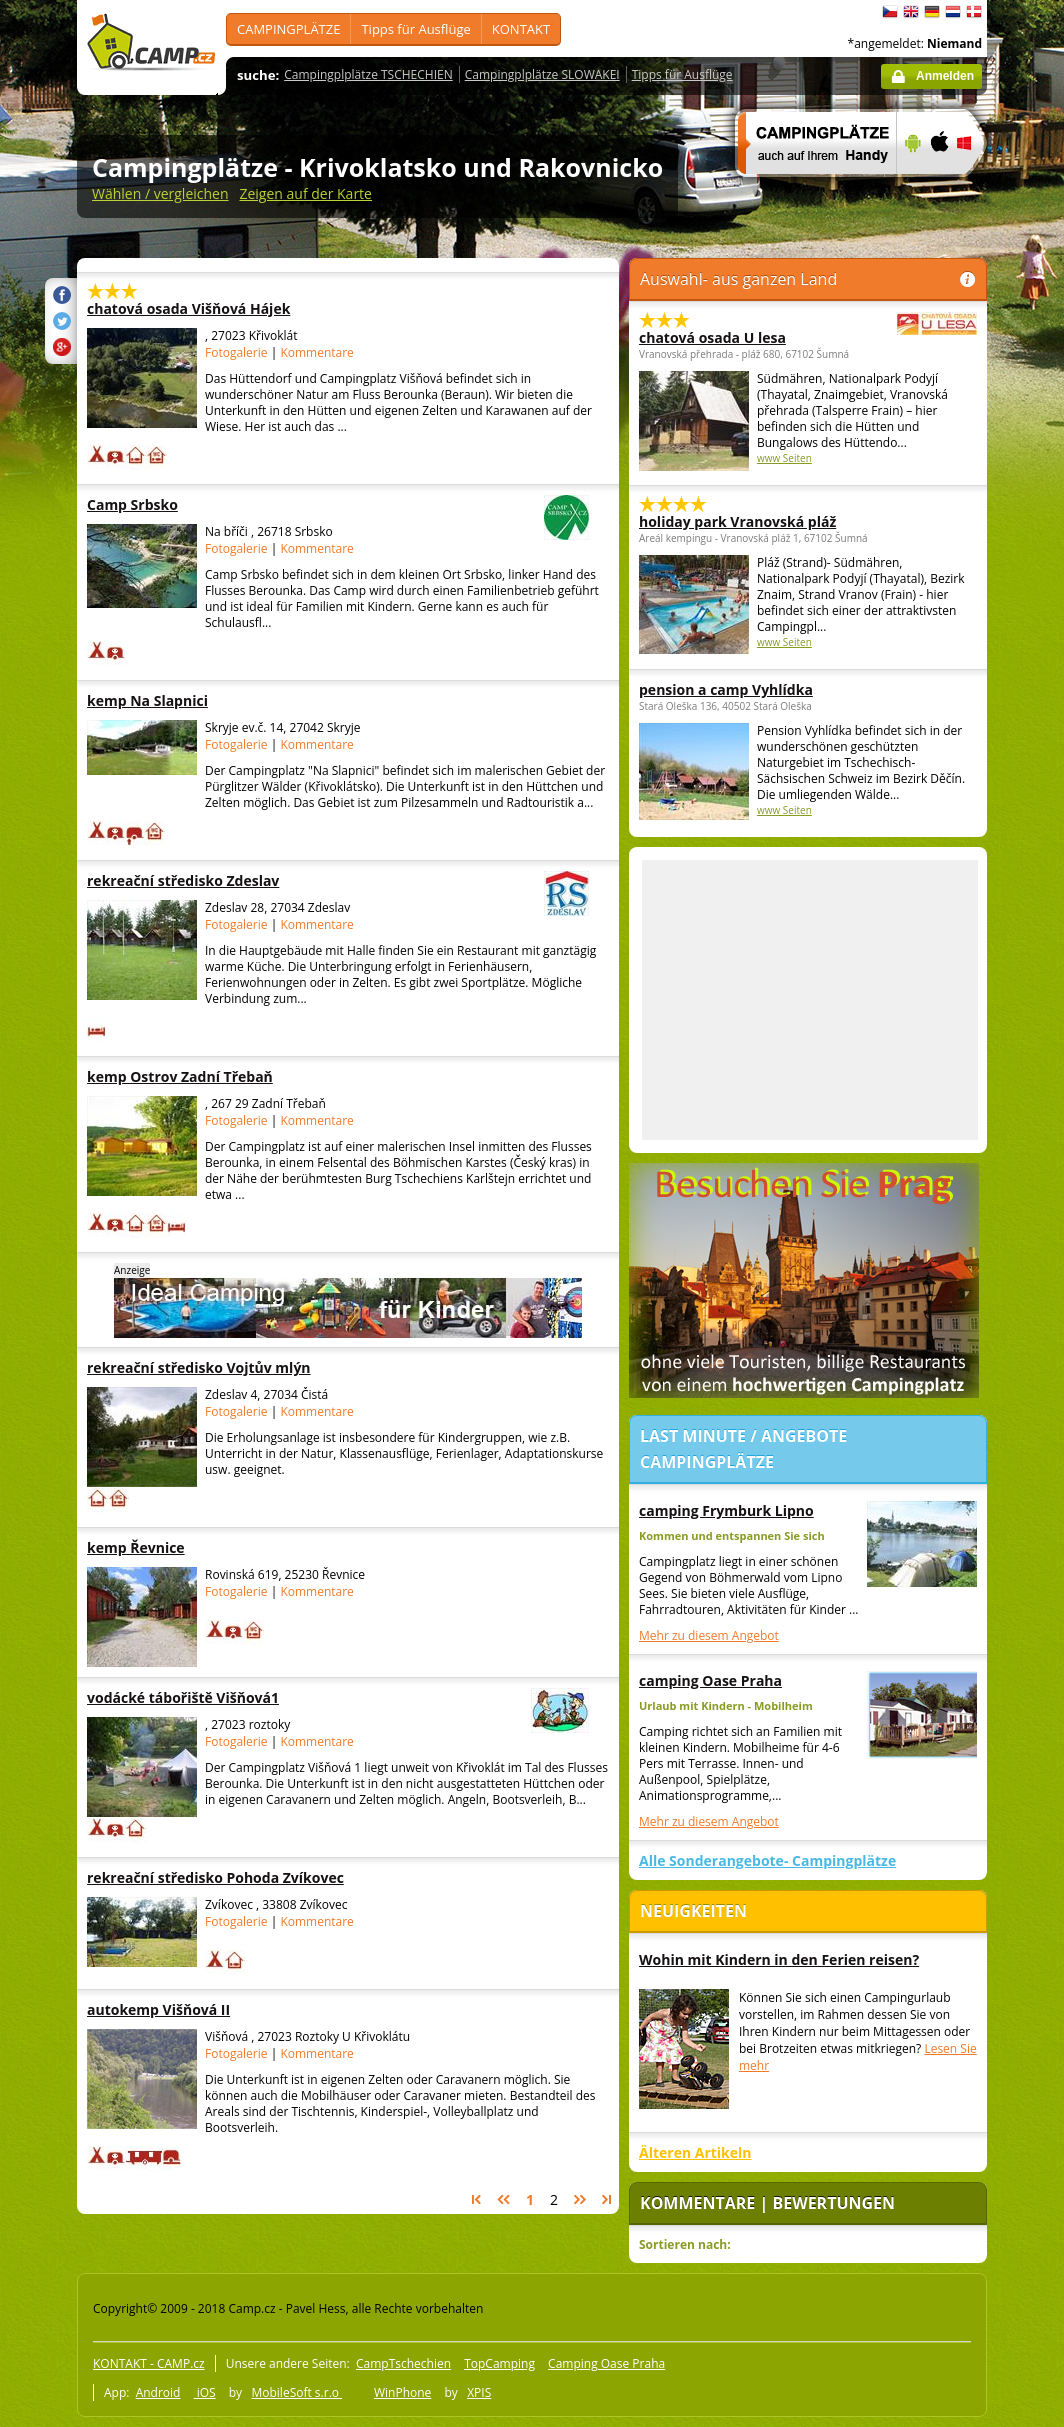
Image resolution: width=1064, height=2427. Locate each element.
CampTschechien (403, 2363)
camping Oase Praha (710, 1680)
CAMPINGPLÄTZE (288, 29)
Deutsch (932, 12)
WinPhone (402, 2392)
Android (158, 2392)
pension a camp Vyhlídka (726, 689)
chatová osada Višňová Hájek (211, 308)
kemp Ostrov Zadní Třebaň (211, 1076)
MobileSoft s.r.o (296, 2392)
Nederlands (953, 12)
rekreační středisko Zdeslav (283, 880)
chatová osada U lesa (753, 337)
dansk (974, 12)
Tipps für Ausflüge (415, 29)
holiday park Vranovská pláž (737, 521)
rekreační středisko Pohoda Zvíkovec (215, 1877)
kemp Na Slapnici (211, 700)
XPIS (479, 2392)
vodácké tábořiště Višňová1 (283, 1697)
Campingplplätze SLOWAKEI (542, 74)
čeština (890, 12)
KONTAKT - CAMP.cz (149, 2363)
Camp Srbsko (283, 504)
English (911, 12)
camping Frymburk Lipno (726, 1510)
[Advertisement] (810, 1000)
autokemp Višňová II (211, 2009)
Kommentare (316, 352)
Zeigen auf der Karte (305, 193)
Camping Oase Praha (606, 2363)
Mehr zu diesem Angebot (709, 1635)
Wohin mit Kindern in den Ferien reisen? (779, 1959)
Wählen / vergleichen (160, 193)
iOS (205, 2392)
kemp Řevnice (211, 1547)
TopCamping (499, 2363)
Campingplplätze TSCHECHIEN (368, 74)
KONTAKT (521, 29)
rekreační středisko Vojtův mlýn (211, 1367)
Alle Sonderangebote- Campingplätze (767, 1860)
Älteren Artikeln (695, 2152)
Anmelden (945, 76)
